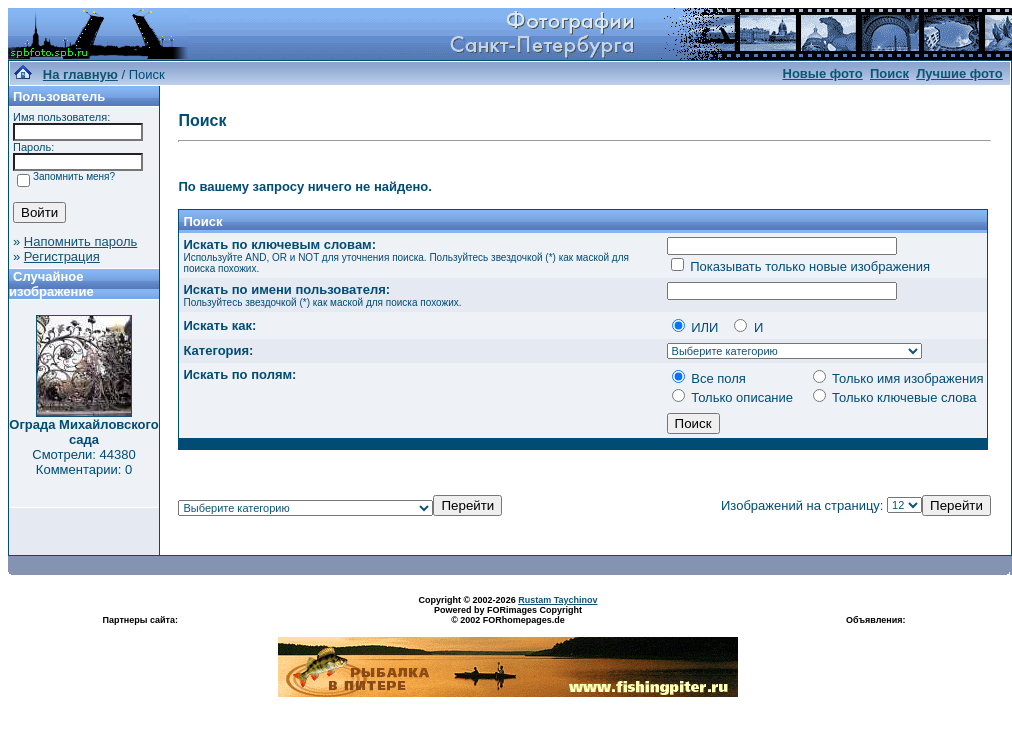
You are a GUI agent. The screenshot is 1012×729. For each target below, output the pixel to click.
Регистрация (62, 256)
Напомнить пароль (80, 241)
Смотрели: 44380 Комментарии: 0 (83, 462)
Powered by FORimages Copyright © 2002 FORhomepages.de (508, 615)
